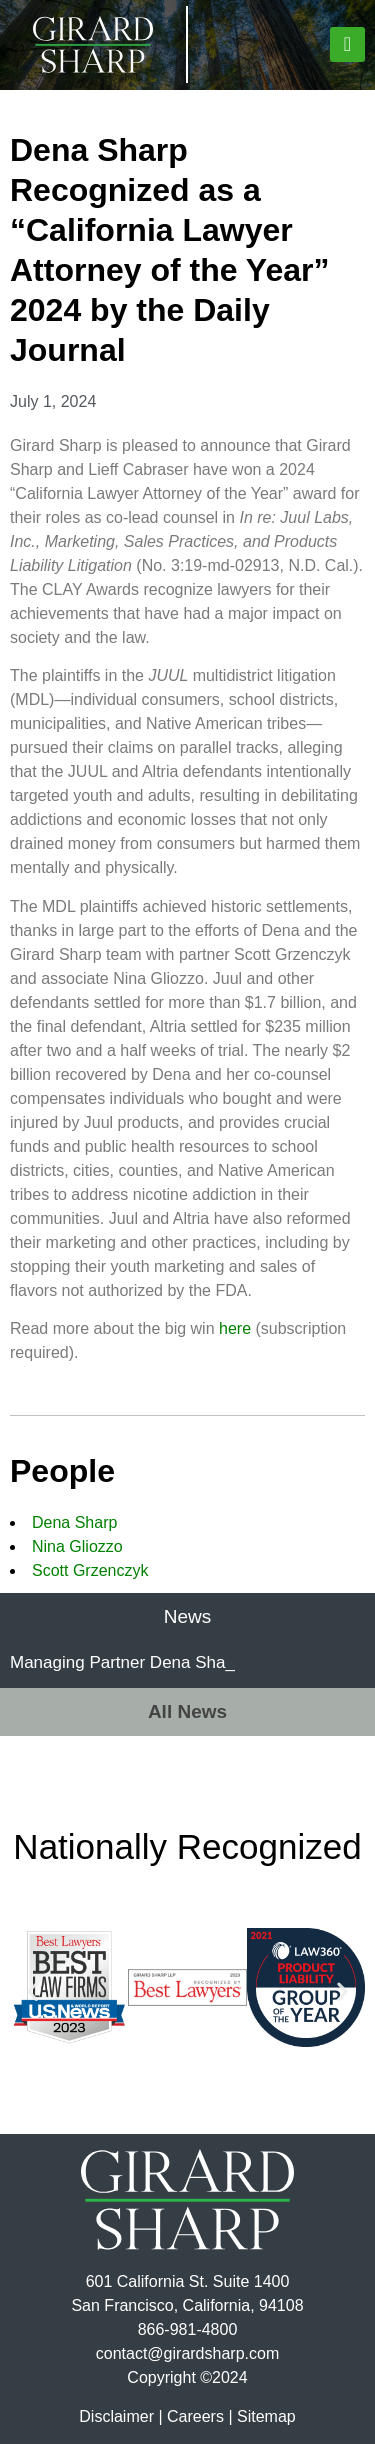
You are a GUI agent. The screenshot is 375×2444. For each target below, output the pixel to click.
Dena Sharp (74, 1522)
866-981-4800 (188, 2329)
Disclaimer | (120, 2416)
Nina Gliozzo (77, 1546)
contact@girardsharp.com (187, 2353)
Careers (195, 2416)
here (235, 1328)
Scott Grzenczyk (90, 1570)
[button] (347, 44)
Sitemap (266, 2416)
